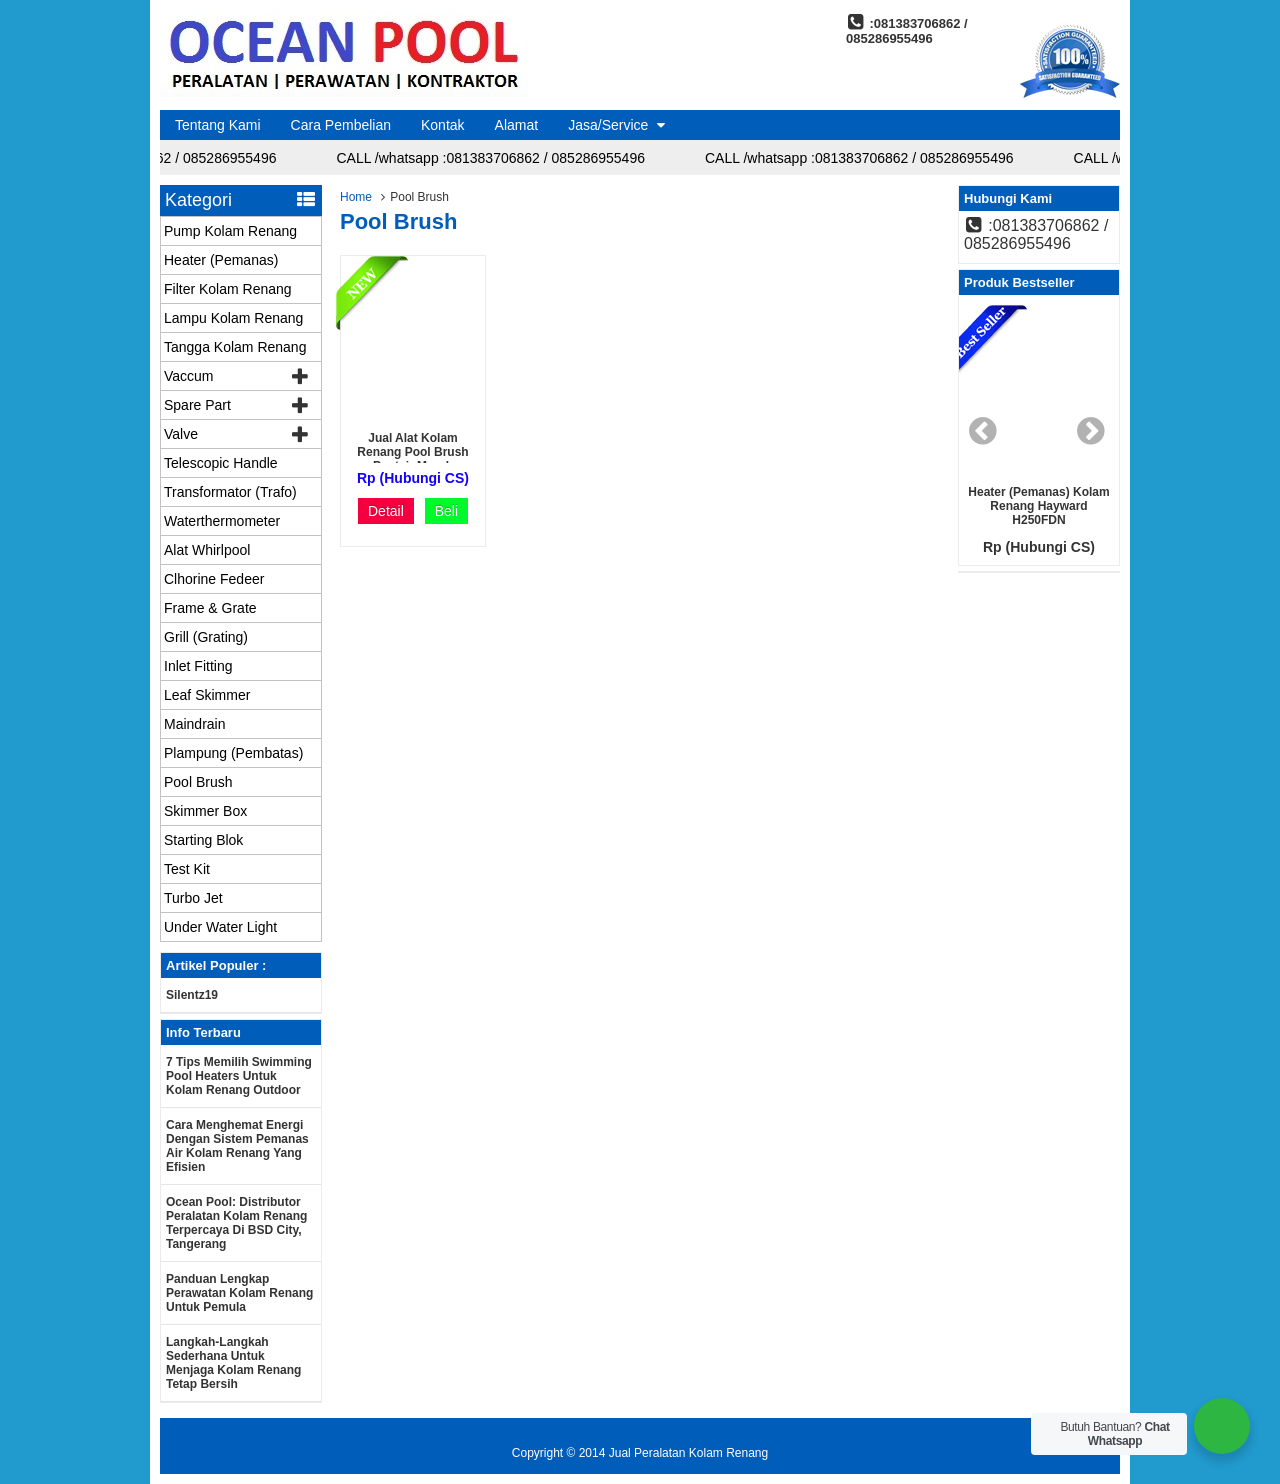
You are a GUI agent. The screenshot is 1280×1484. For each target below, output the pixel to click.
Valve (181, 434)
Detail (386, 511)
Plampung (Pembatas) (233, 753)
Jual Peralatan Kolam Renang (688, 1453)
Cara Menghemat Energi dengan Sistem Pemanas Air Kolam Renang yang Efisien (237, 1146)
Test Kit (187, 869)
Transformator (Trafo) (230, 492)
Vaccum (189, 376)
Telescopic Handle (221, 463)
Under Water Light (220, 927)
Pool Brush (198, 782)
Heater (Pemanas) (221, 260)
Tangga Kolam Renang (235, 347)
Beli (446, 511)
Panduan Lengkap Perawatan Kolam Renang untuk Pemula (239, 1293)
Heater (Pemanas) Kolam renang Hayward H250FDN (1038, 506)
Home (356, 197)
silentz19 (192, 995)
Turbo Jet (193, 898)
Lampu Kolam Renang (233, 318)
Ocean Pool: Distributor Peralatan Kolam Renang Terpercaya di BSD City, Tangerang (236, 1223)
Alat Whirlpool (207, 550)
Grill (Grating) (206, 637)
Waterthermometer (222, 521)
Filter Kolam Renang (228, 289)
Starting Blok (203, 840)
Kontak (443, 125)
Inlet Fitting (198, 666)
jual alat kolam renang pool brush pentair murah (412, 452)
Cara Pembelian (341, 125)
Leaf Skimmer (207, 695)
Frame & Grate (210, 608)
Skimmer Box (205, 811)
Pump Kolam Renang (230, 231)
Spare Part (197, 405)
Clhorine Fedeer (214, 579)
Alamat (517, 125)
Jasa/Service (608, 125)
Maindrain (194, 724)
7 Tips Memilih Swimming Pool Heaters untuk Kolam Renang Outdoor (239, 1076)
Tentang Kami (218, 125)
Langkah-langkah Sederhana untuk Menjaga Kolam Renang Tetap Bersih (233, 1363)
